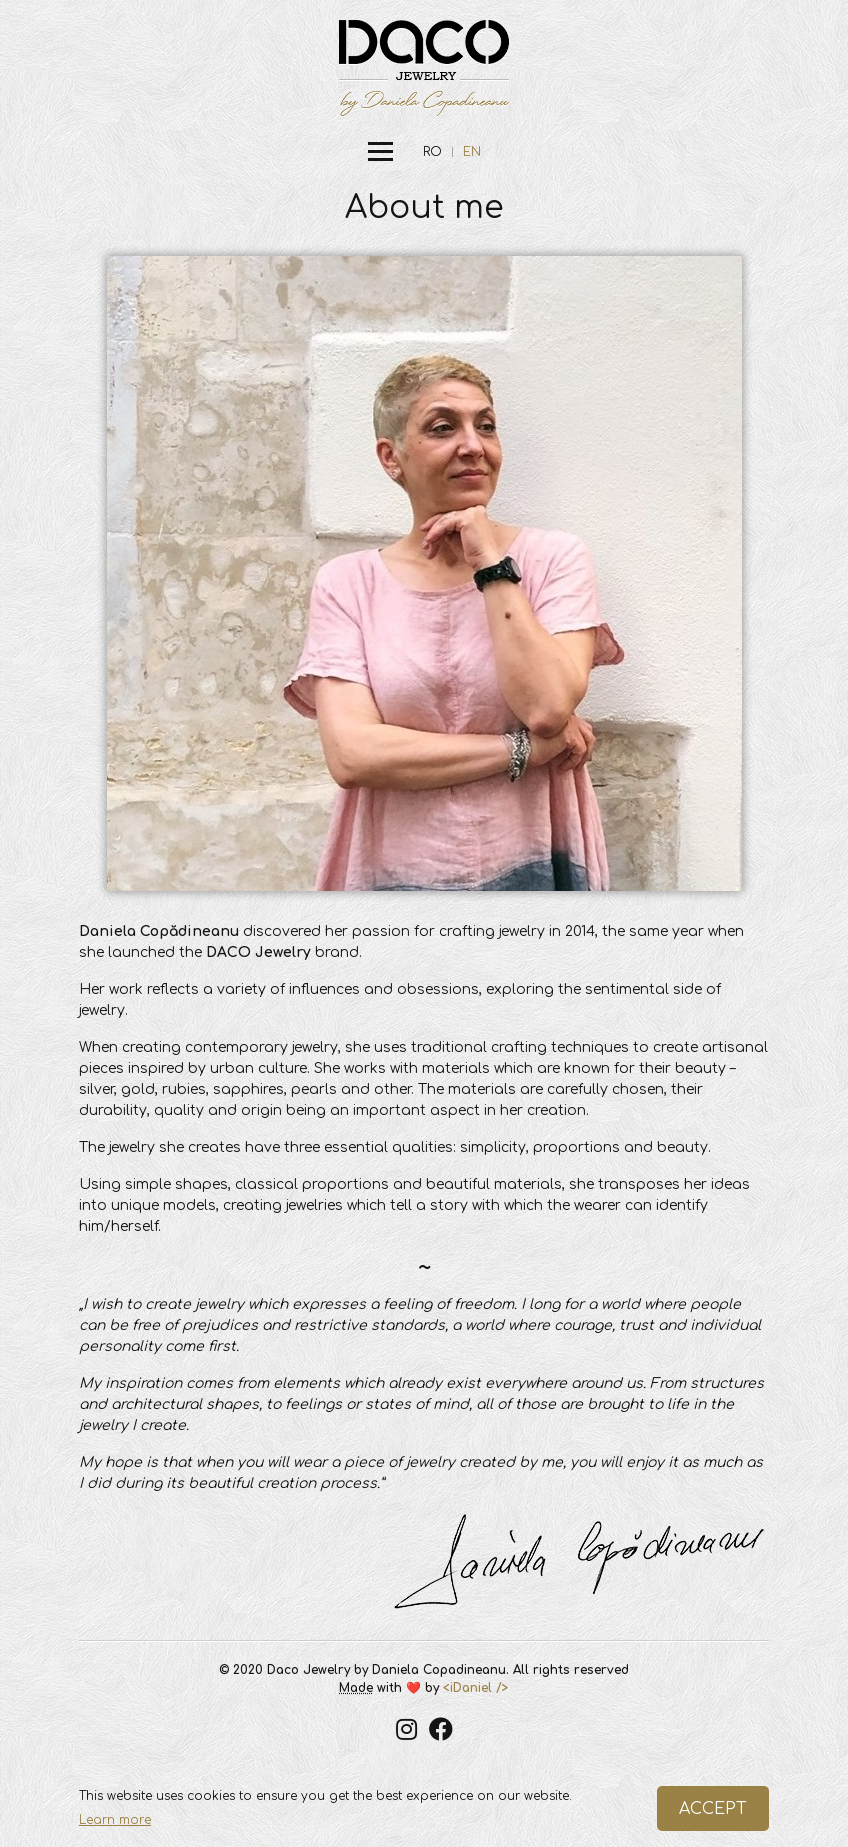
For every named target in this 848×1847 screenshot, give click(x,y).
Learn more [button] (115, 1820)
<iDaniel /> (476, 1688)
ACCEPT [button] (713, 1809)
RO (432, 152)
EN (472, 152)
